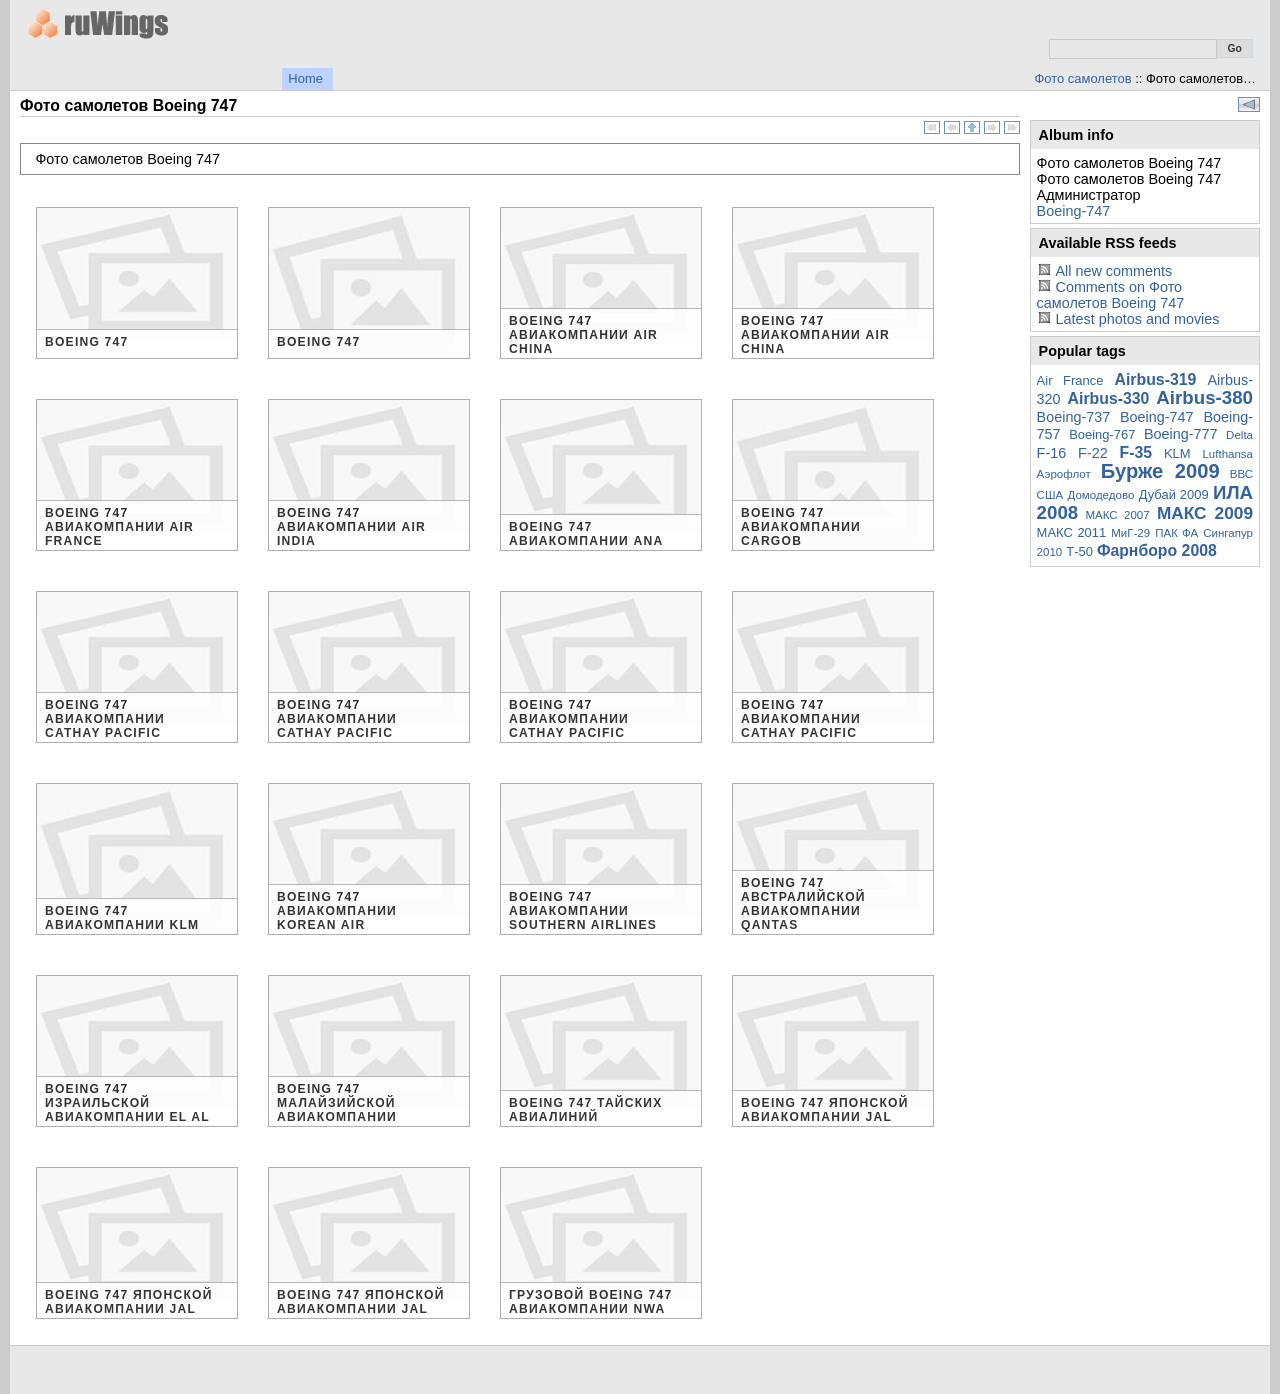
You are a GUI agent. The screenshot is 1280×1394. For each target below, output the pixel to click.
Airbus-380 (1204, 397)
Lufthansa (1227, 454)
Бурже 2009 (1160, 471)
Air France (1070, 380)
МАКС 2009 (1205, 513)
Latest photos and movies (1137, 319)
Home (305, 78)
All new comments (1113, 271)
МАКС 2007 (1117, 515)
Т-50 (1079, 551)
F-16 (1052, 453)
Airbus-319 (1156, 379)
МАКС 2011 (1072, 532)
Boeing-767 (1102, 434)
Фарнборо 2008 (1157, 550)
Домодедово (1101, 495)
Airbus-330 (1109, 398)
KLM (1177, 453)
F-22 (1093, 453)
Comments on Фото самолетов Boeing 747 (1111, 295)
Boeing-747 (1074, 211)
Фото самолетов (1083, 78)
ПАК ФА (1176, 533)
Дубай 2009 (1174, 494)
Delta (1239, 435)
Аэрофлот (1064, 474)
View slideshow (1249, 104)
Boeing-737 (1074, 417)
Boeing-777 (1181, 434)
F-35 (1136, 452)
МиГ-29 (1130, 533)
